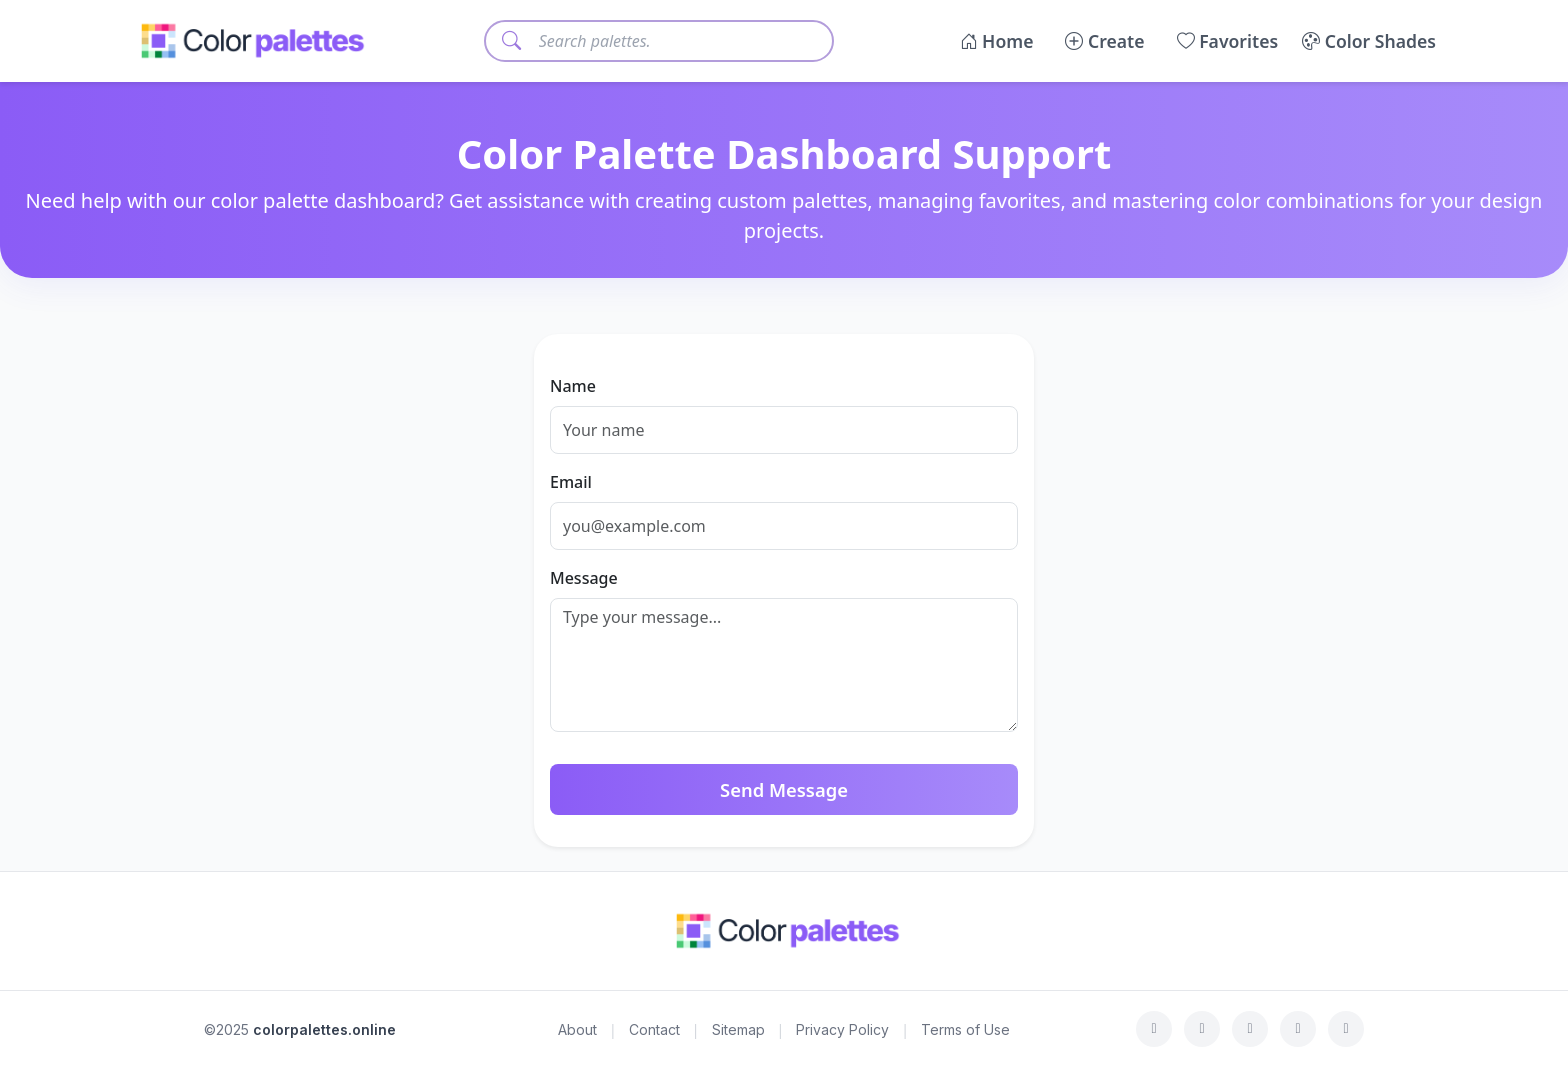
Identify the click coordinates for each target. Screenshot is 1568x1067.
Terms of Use (965, 1029)
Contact (654, 1029)
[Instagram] (1250, 1029)
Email (571, 482)
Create (1104, 41)
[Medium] (1346, 1029)
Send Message (784, 789)
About (577, 1029)
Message (584, 578)
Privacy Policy (842, 1029)
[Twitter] (1202, 1029)
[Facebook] (1154, 1029)
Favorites (1228, 41)
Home (997, 41)
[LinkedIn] (1298, 1029)
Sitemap (738, 1029)
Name (573, 386)
